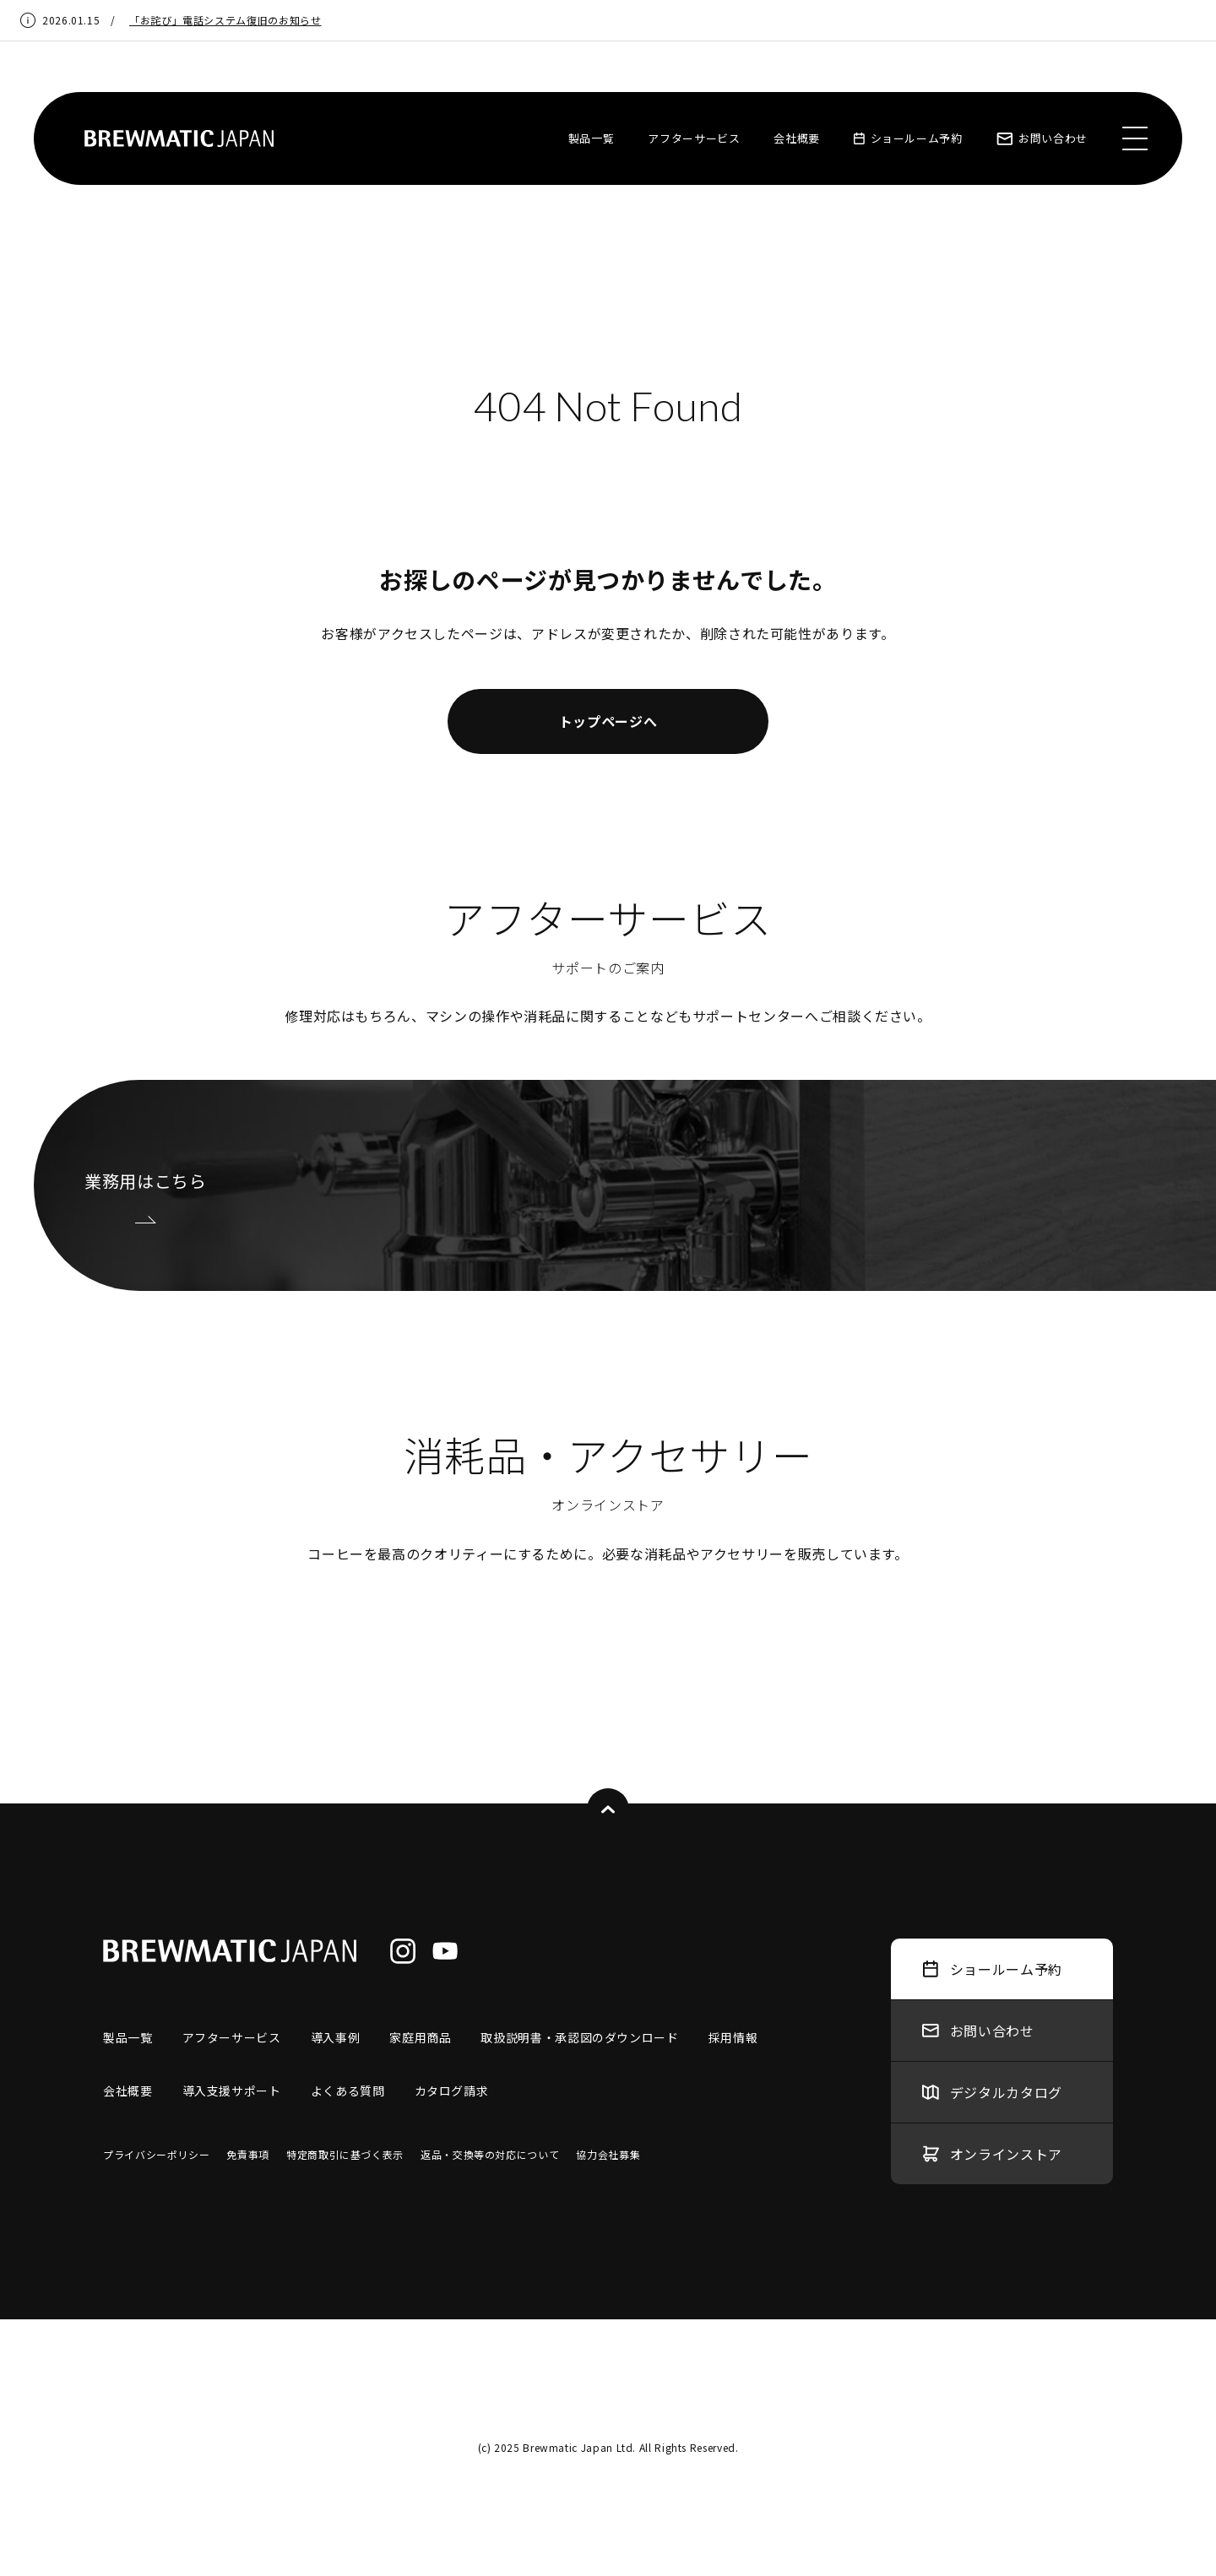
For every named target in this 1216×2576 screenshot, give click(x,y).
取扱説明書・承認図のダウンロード (579, 2037)
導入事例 (336, 2037)
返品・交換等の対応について (490, 2154)
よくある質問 (348, 2090)
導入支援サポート (231, 2090)
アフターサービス (694, 138)
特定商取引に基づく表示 (345, 2154)
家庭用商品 (420, 2037)
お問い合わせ (1042, 138)
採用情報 (733, 2037)
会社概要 (797, 138)
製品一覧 (591, 138)
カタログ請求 (452, 2090)
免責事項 (247, 2154)
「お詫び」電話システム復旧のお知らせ (225, 20)
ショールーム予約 (908, 138)
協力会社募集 (608, 2154)
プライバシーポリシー (156, 2154)
